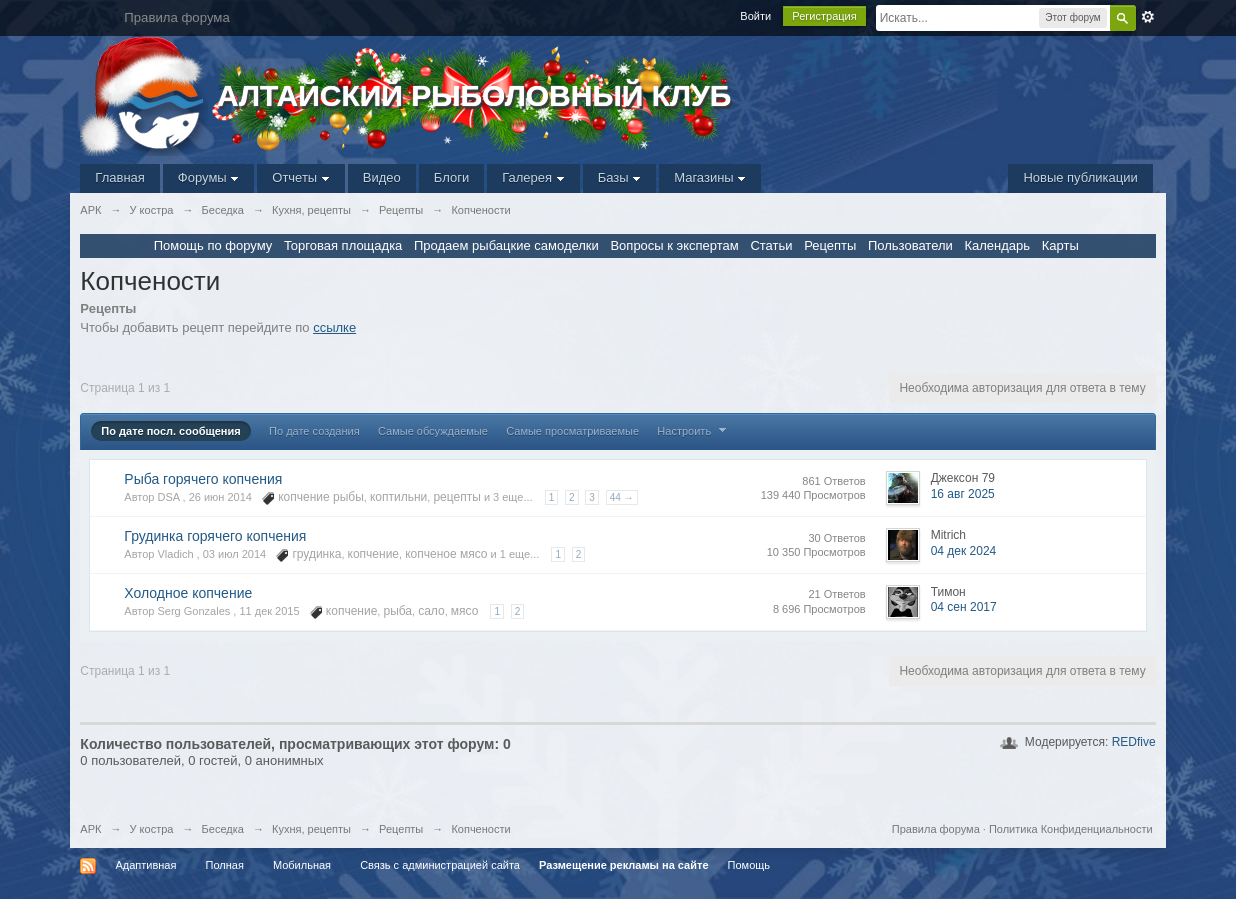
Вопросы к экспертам (674, 245)
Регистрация (824, 16)
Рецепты (830, 245)
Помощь (749, 865)
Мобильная (302, 865)
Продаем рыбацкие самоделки (506, 245)
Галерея (533, 177)
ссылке (334, 327)
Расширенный (1148, 17)
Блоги (451, 177)
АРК (90, 829)
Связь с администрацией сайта (440, 865)
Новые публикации (1080, 177)
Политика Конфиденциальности (1071, 829)
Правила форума (936, 829)
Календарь (997, 245)
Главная (119, 177)
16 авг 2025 (963, 494)
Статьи (771, 245)
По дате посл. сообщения (170, 431)
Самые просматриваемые (572, 431)
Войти (755, 16)
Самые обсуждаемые (433, 431)
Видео (382, 177)
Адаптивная (145, 865)
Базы (620, 177)
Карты (1060, 245)
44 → (622, 497)
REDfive (1134, 742)
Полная (224, 865)
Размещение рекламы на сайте (624, 865)
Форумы (208, 177)
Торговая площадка (343, 245)
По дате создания (314, 431)
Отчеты (301, 177)
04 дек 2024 (964, 551)
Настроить (694, 431)
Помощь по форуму (213, 245)
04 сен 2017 (964, 607)
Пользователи (910, 245)
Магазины (710, 177)
